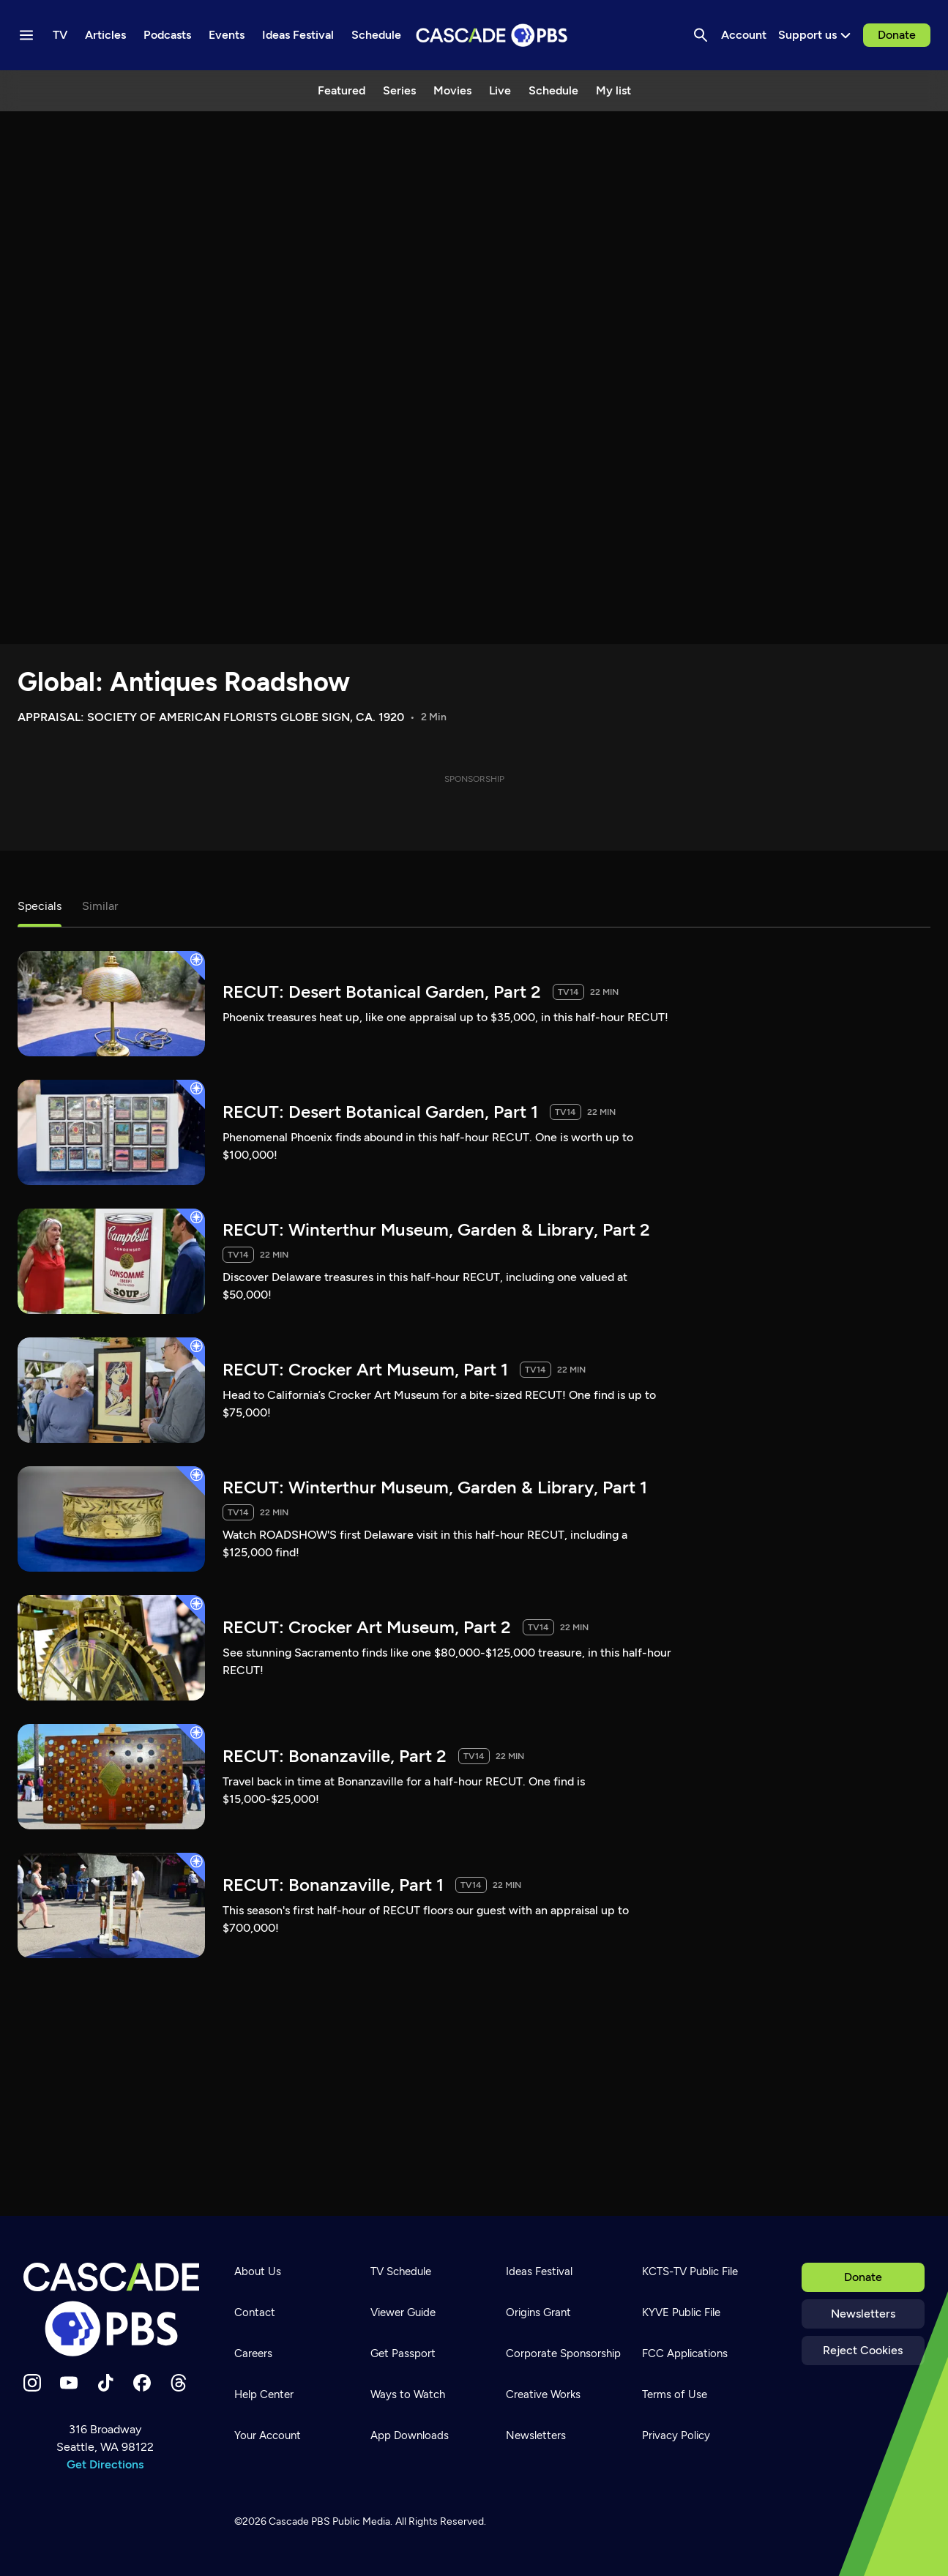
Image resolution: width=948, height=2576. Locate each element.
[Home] (111, 2309)
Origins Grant (538, 2312)
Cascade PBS (299, 2521)
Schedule (553, 90)
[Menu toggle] (26, 35)
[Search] (700, 35)
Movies (452, 90)
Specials (39, 906)
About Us (257, 2271)
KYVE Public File (681, 2312)
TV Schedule (400, 2271)
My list (613, 90)
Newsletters (863, 2314)
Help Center (264, 2394)
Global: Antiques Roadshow (184, 682)
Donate (897, 35)
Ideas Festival (539, 2271)
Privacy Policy (676, 2435)
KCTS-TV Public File (690, 2271)
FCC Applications (685, 2353)
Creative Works (543, 2394)
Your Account (267, 2435)
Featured (341, 90)
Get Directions (105, 2464)
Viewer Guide (403, 2312)
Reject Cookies (863, 2350)
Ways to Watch (407, 2394)
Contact (254, 2312)
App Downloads (409, 2435)
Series (399, 90)
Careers (253, 2353)
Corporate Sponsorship (563, 2353)
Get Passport (403, 2353)
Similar (100, 906)
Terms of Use (674, 2394)
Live (500, 90)
